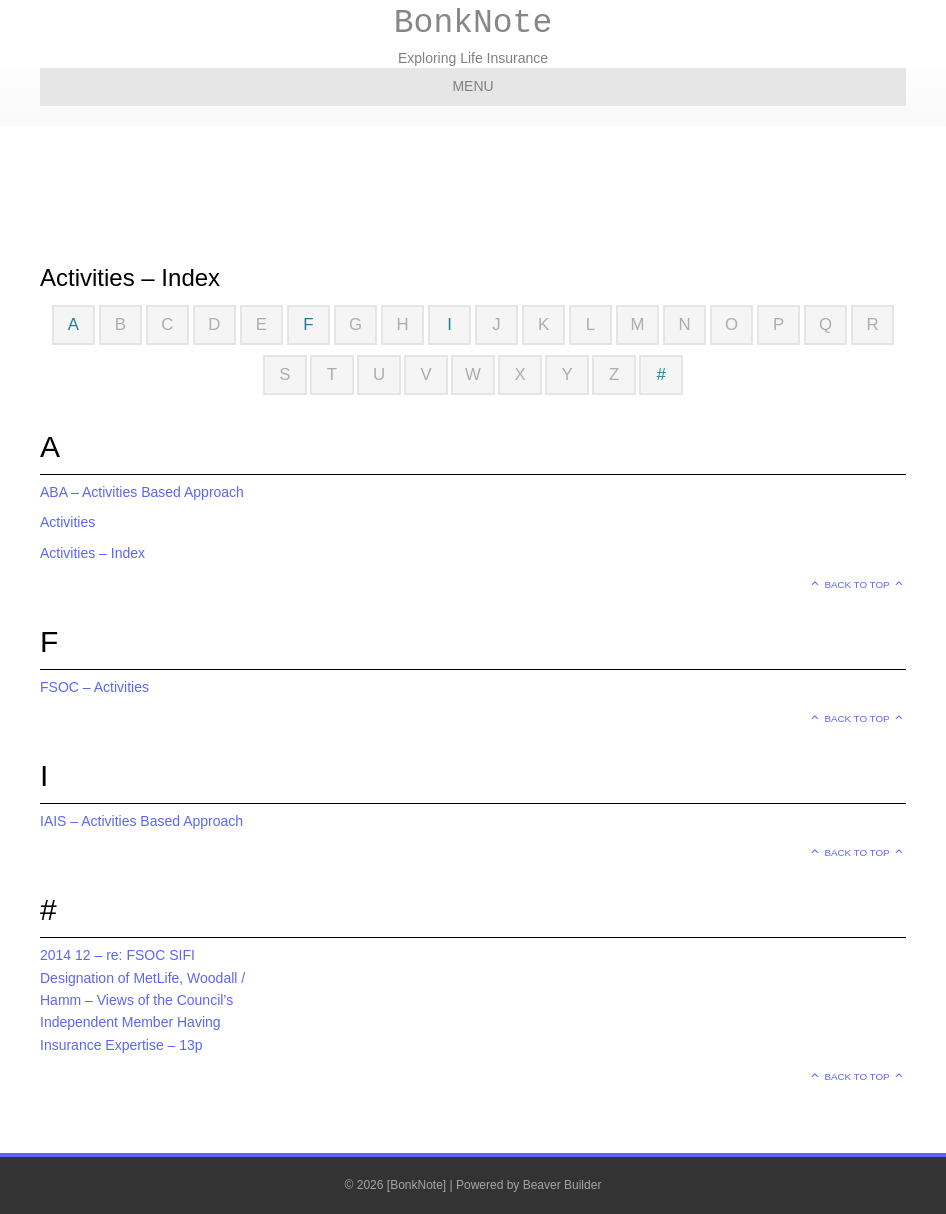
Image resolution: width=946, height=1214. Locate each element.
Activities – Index (92, 553)
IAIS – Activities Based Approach (141, 821)
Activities (67, 522)
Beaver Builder (562, 1185)
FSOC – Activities (94, 687)
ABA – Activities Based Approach (142, 492)
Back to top (857, 584)
